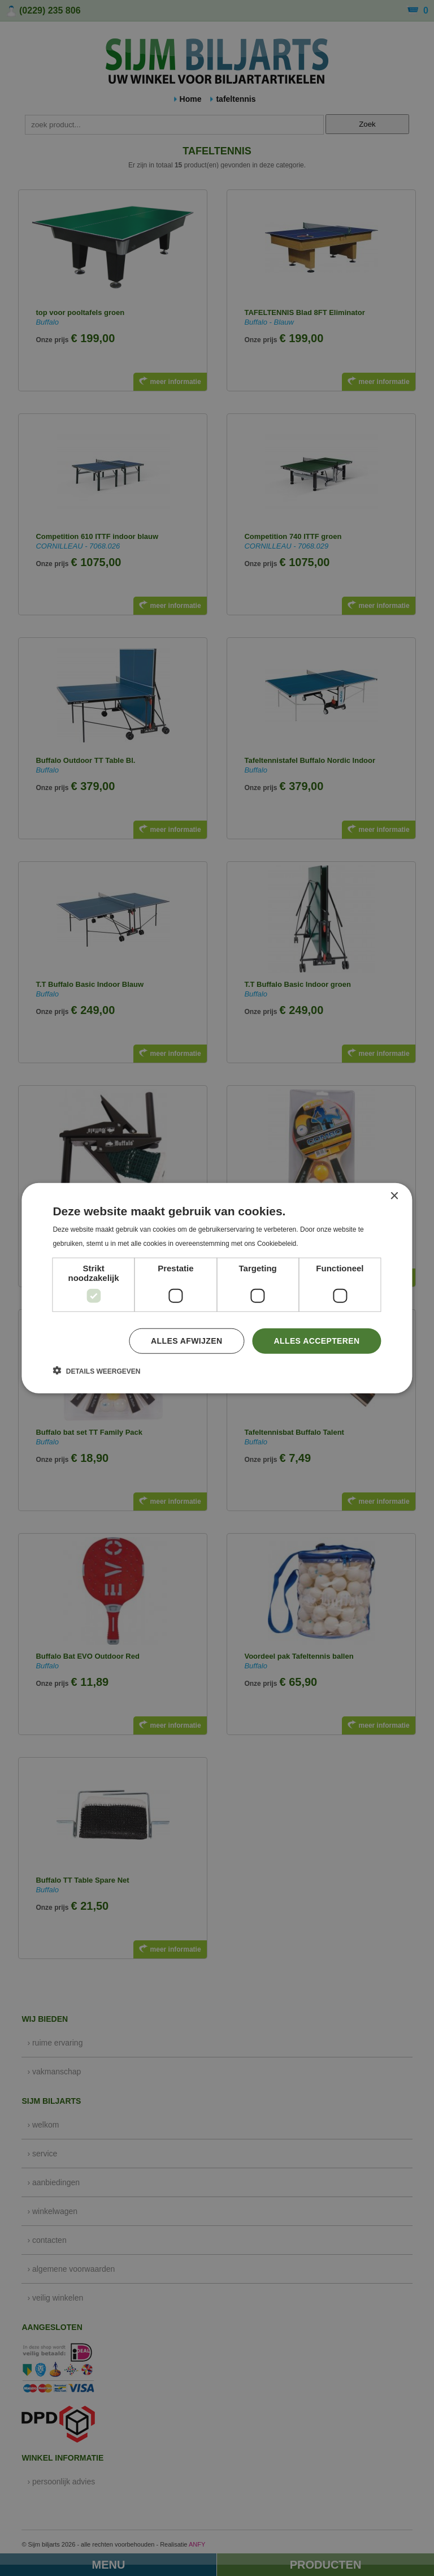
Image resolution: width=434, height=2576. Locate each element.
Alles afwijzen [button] (186, 1340)
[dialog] (217, 1288)
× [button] (394, 1196)
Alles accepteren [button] (316, 1340)
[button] (96, 1371)
